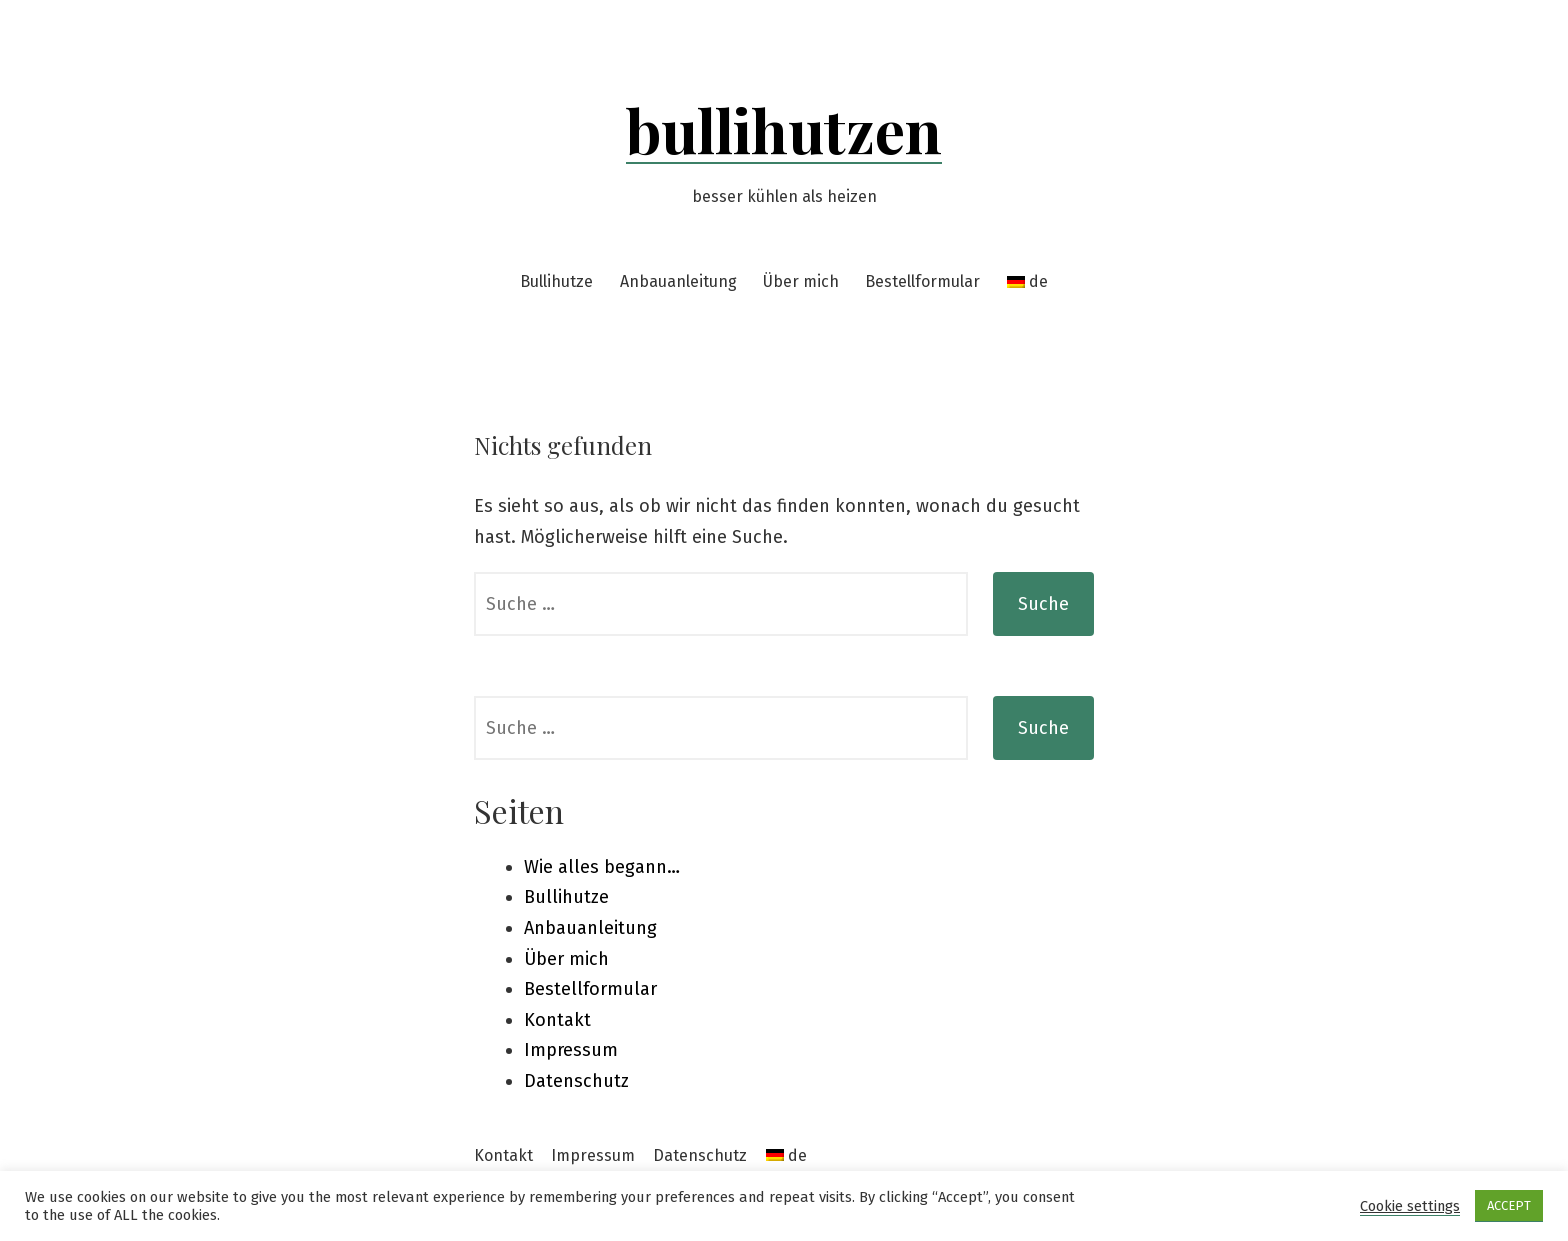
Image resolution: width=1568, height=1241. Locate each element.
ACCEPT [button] (1509, 1205)
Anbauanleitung (678, 281)
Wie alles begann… (602, 867)
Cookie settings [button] (1410, 1206)
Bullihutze (556, 281)
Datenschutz (576, 1081)
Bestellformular (922, 281)
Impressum (571, 1050)
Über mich (801, 281)
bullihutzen (784, 129)
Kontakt (557, 1020)
